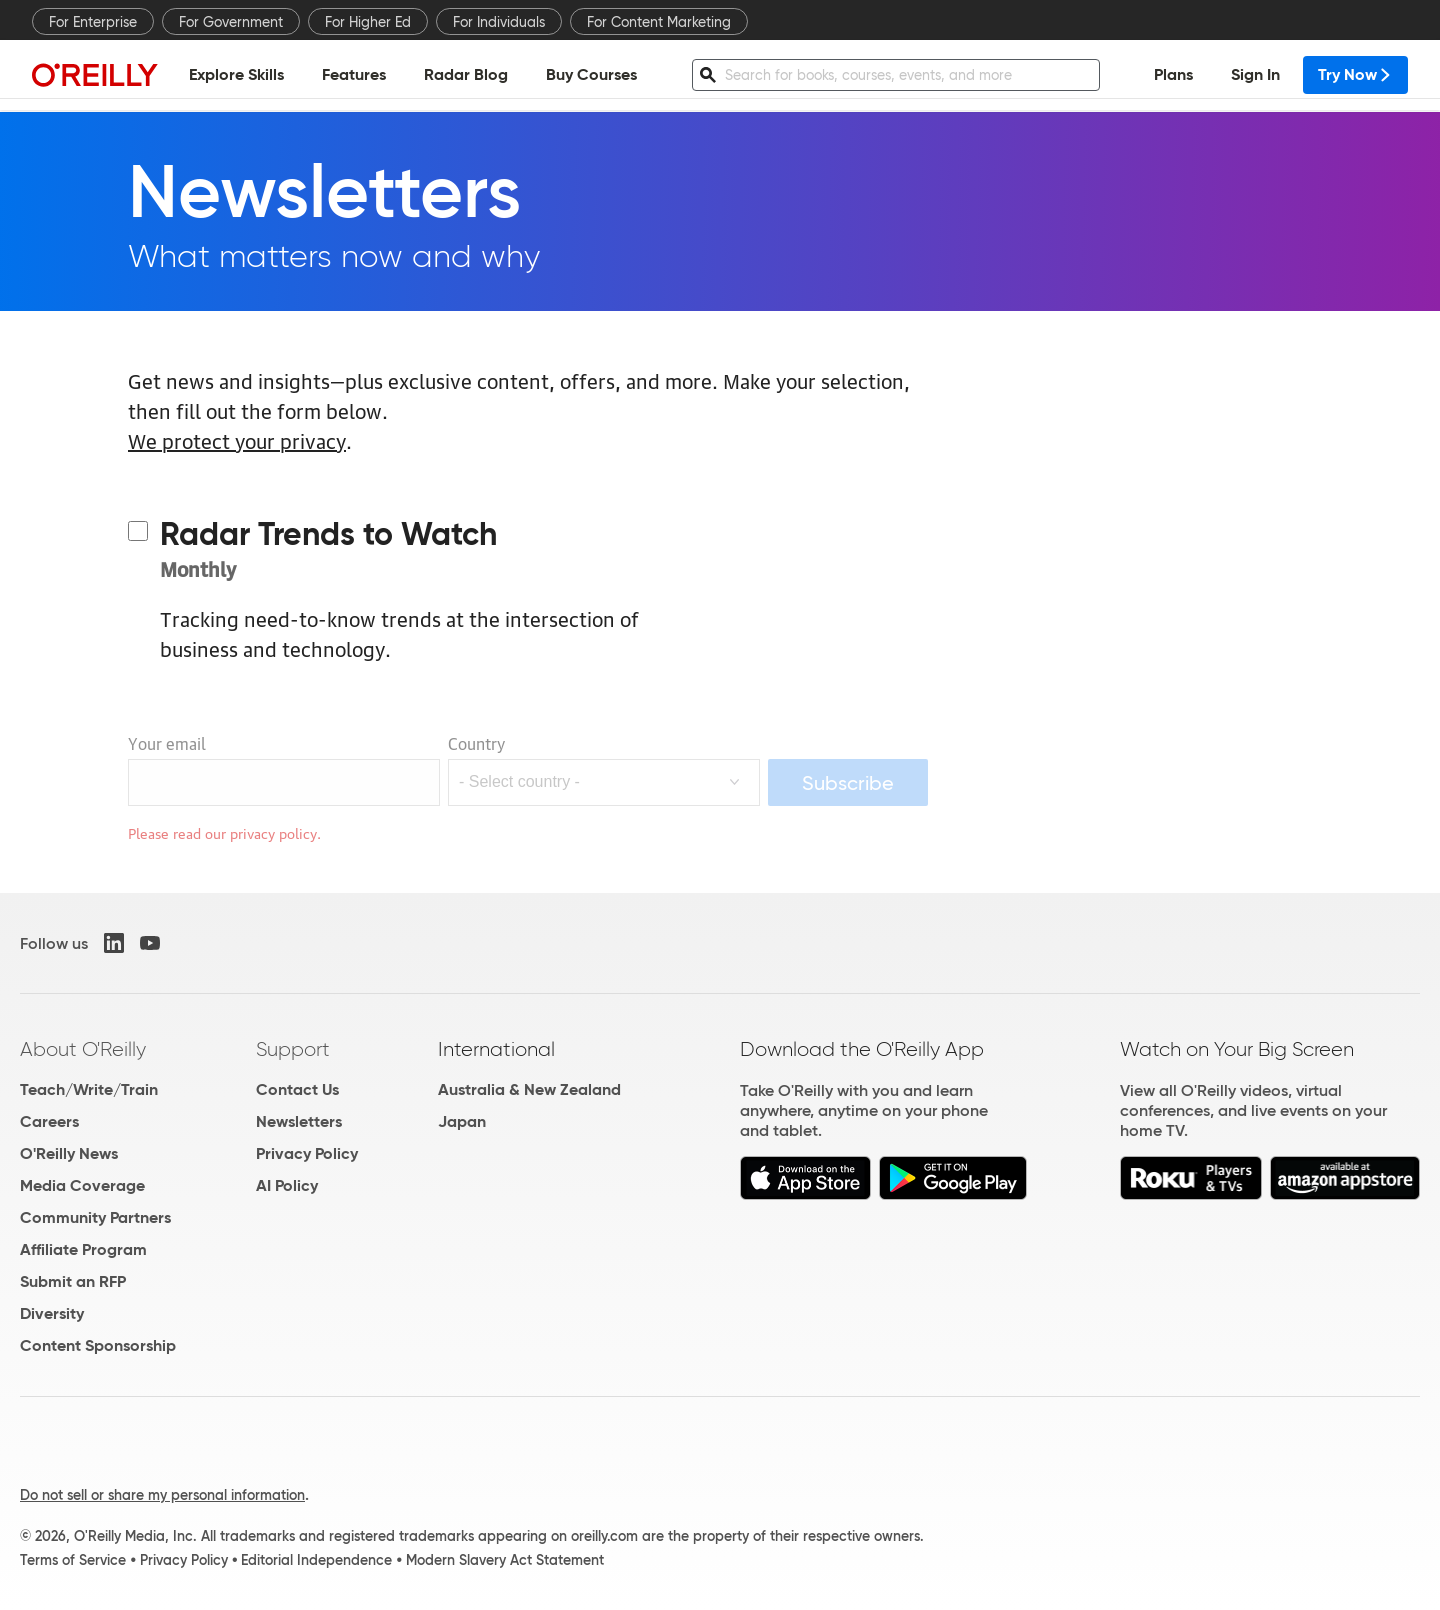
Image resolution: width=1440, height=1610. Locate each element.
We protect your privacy (237, 440)
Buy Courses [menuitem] (591, 75)
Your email (167, 743)
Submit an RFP (73, 1281)
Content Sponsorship (98, 1345)
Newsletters (299, 1121)
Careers (49, 1121)
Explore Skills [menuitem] (236, 75)
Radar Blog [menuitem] (466, 75)
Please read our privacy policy (222, 832)
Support (293, 1049)
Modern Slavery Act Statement (505, 1560)
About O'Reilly (83, 1049)
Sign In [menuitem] (1255, 75)
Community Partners (95, 1217)
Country (476, 743)
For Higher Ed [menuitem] (368, 22)
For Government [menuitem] (231, 22)
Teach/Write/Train (89, 1089)
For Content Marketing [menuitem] (659, 22)
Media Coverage (82, 1185)
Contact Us (297, 1089)
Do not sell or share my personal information (162, 1495)
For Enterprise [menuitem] (93, 22)
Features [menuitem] (354, 75)
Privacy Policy (307, 1153)
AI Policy (287, 1185)
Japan (462, 1121)
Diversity (52, 1313)
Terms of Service (73, 1560)
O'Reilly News (69, 1153)
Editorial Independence (316, 1560)
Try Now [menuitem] (1355, 75)
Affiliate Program (83, 1249)
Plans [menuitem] (1173, 75)
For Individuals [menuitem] (499, 22)
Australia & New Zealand (529, 1089)
